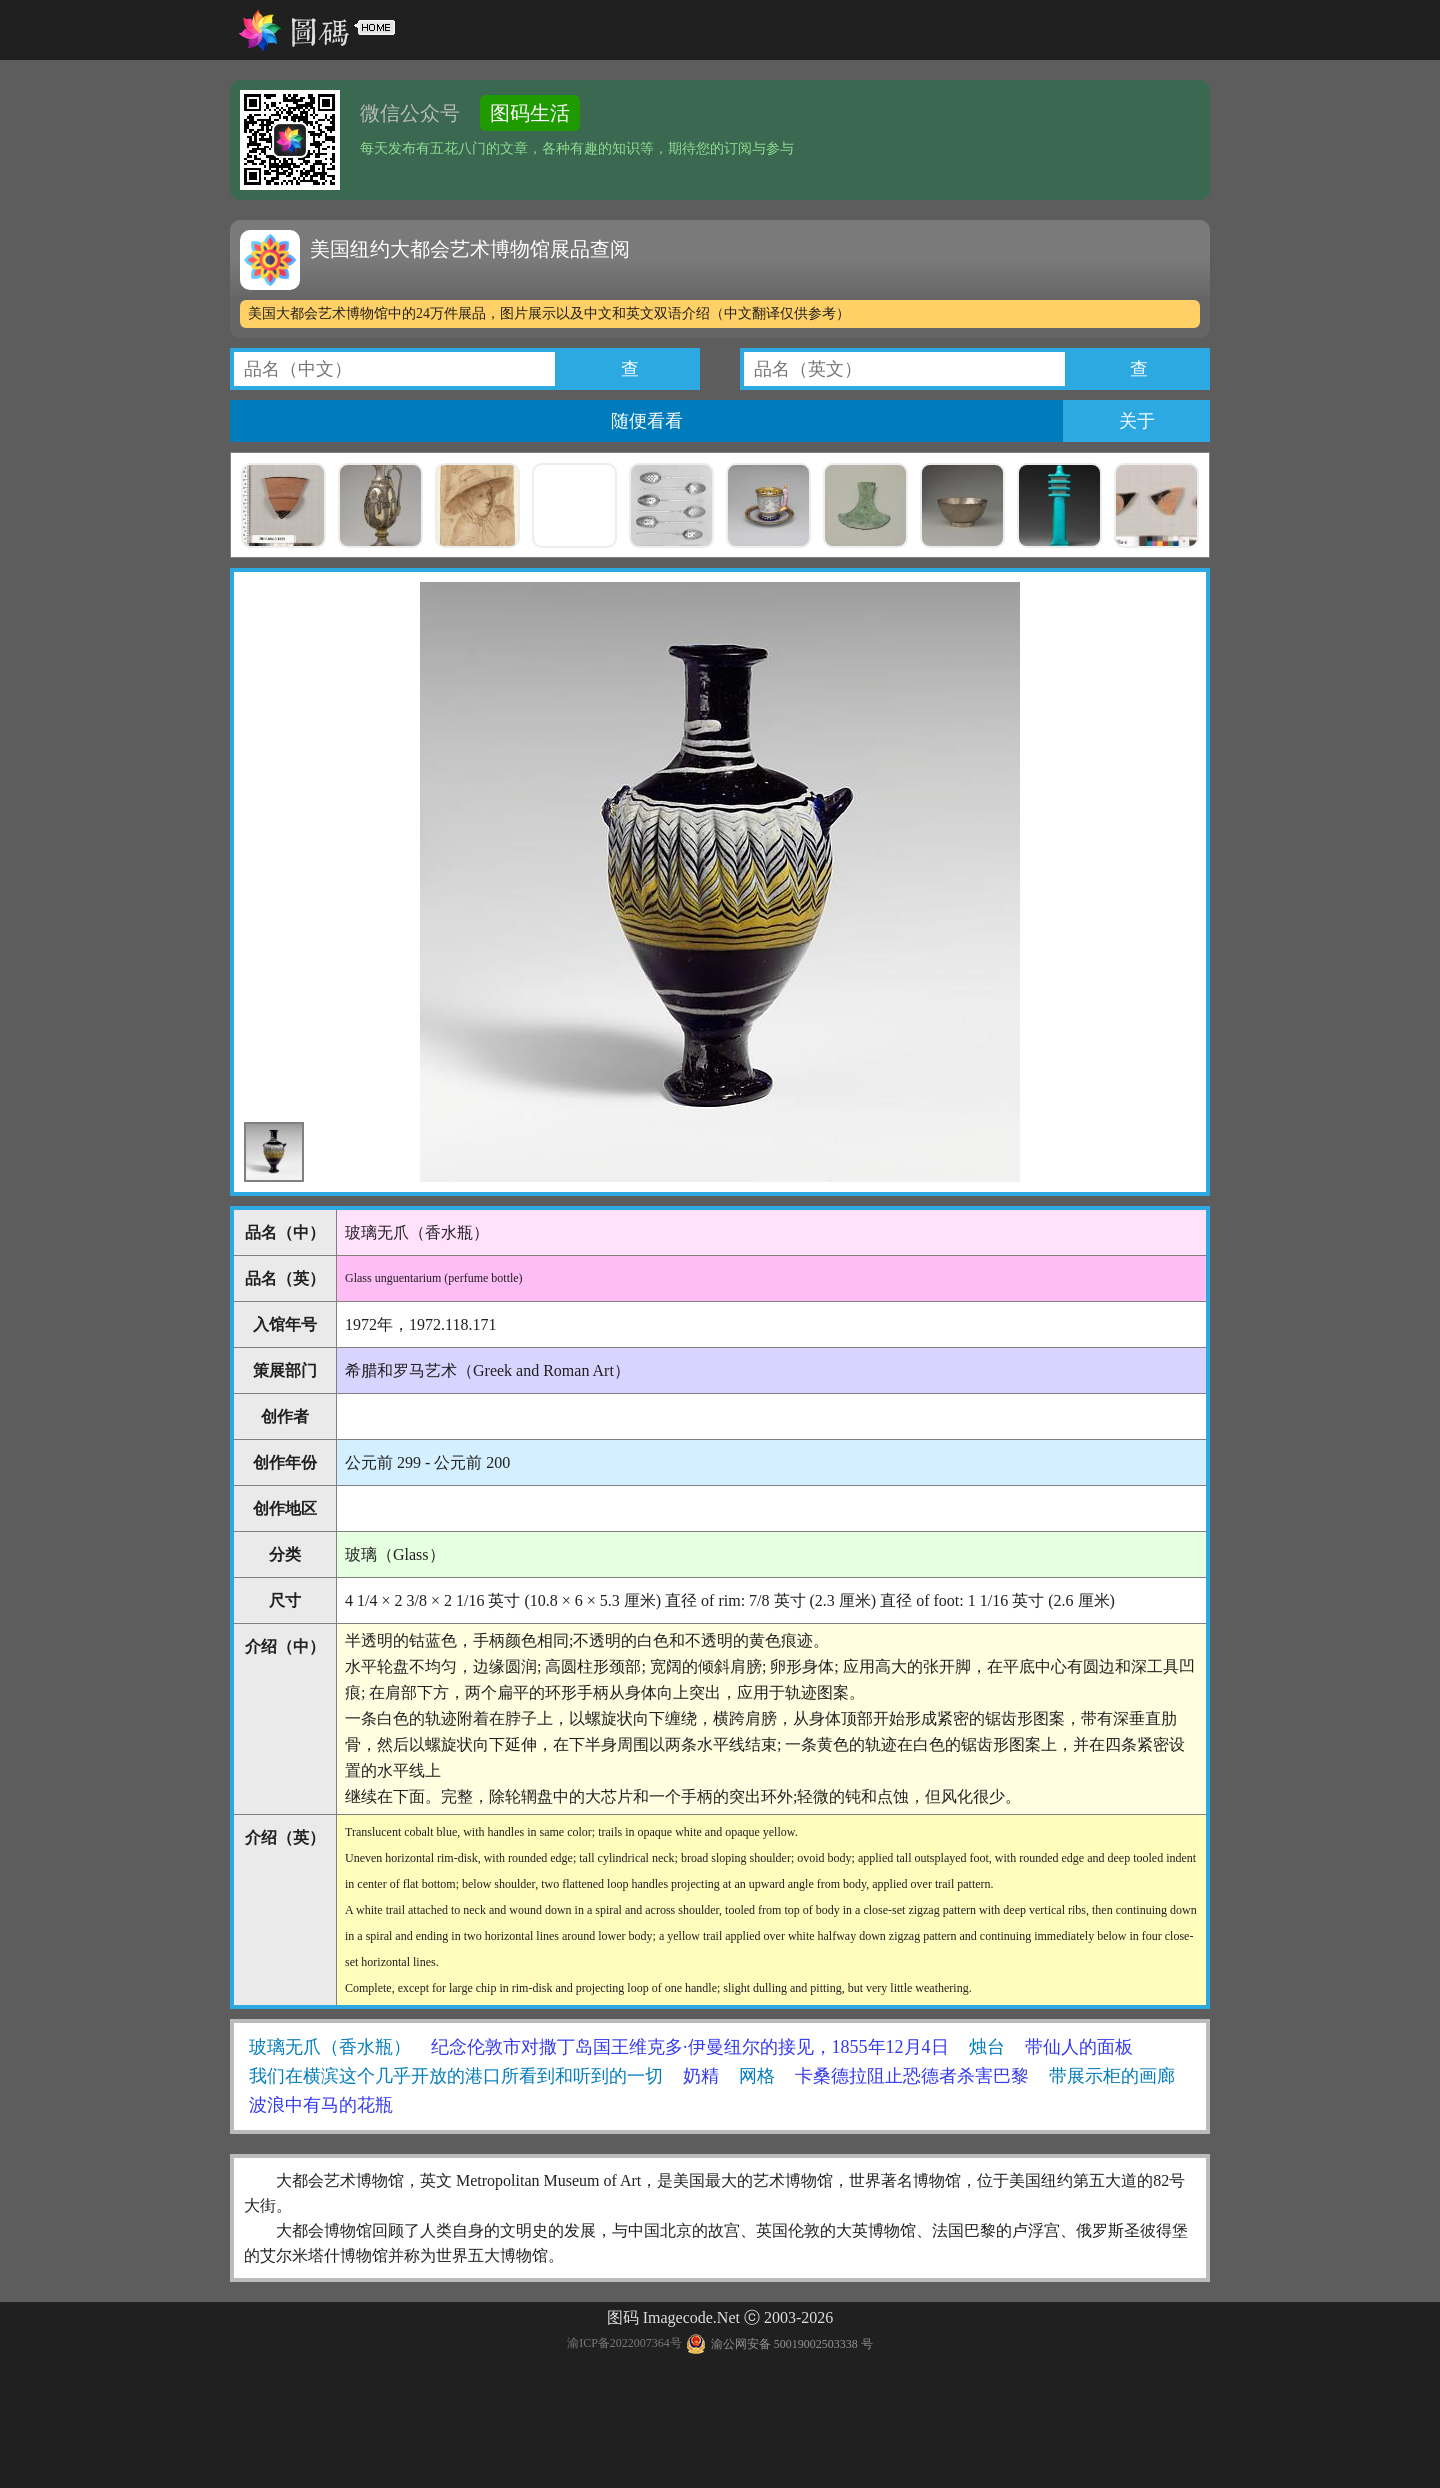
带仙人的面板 (1079, 2047)
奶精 (701, 2076)
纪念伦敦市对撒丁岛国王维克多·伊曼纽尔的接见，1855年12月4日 (690, 2047)
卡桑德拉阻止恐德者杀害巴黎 (912, 2076)
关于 (1137, 421)
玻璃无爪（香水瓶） (330, 2047)
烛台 (987, 2047)
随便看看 (647, 421)
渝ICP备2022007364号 (624, 2344)
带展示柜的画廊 (1112, 2076)
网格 (757, 2076)
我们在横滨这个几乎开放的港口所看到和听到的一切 (456, 2076)
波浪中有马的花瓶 (321, 2105)
